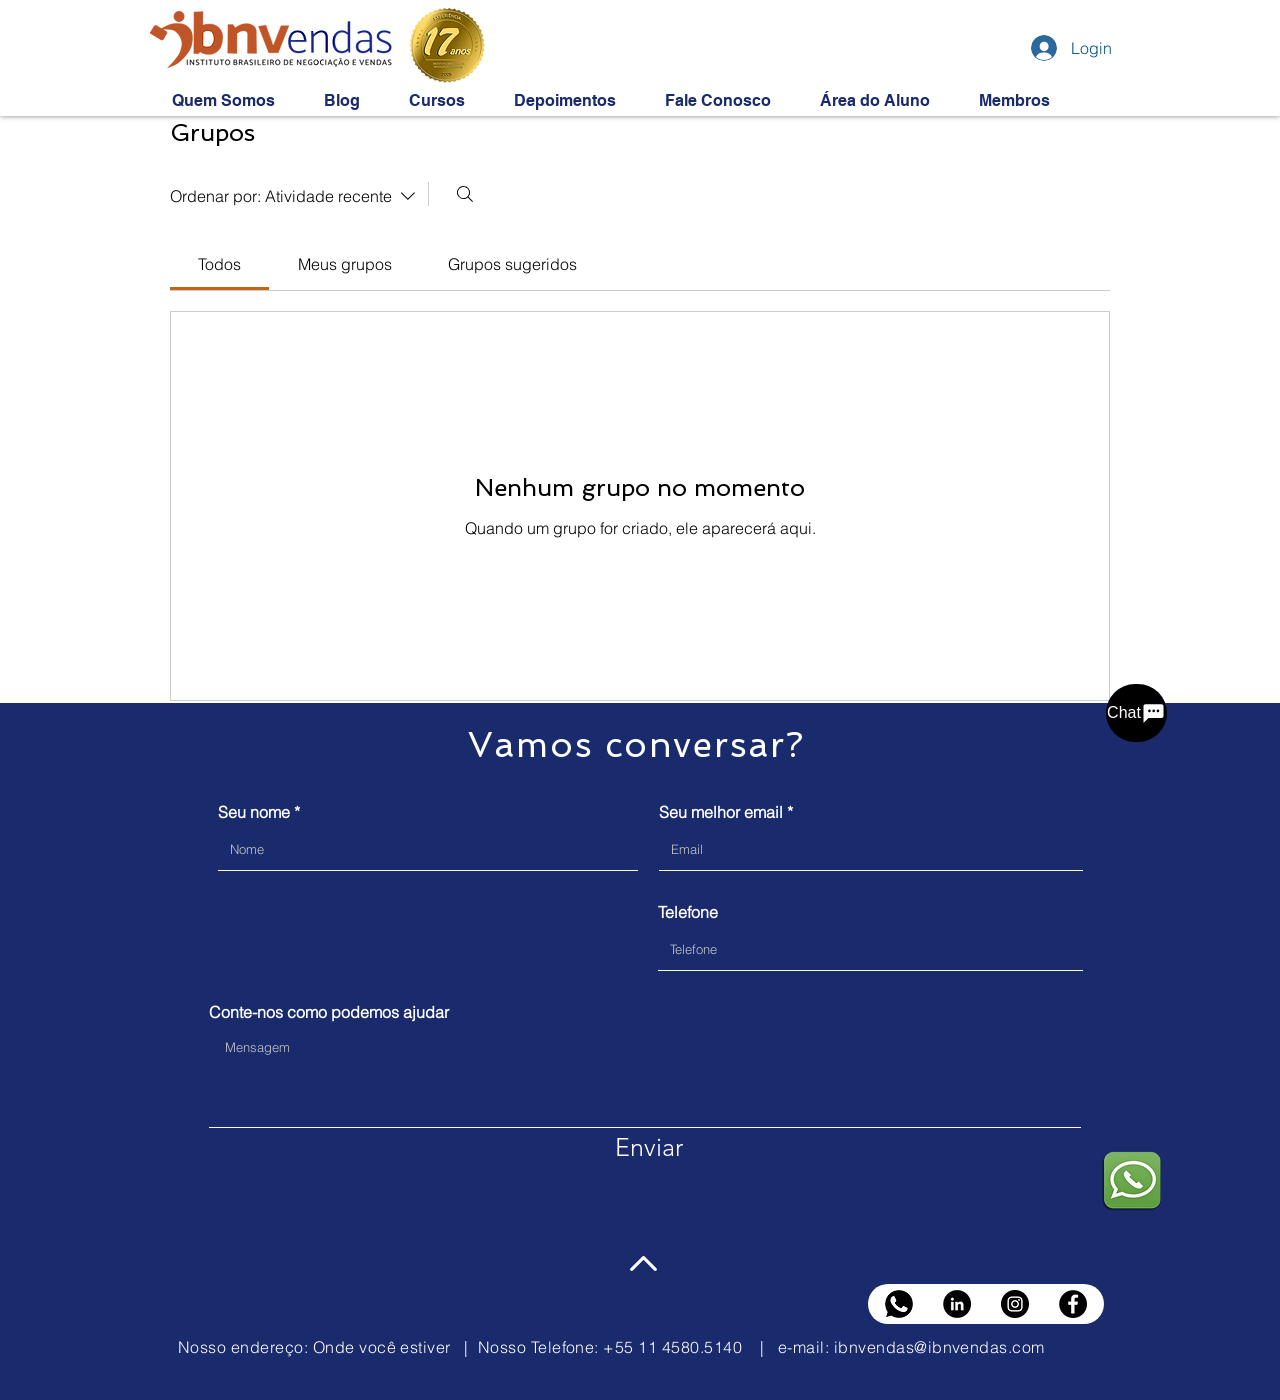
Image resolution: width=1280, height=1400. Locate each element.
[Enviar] (649, 1148)
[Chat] (1136, 713)
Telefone (688, 912)
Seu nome (254, 812)
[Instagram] (1015, 1304)
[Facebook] (1073, 1304)
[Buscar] (465, 194)
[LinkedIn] (957, 1304)
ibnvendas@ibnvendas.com (939, 1347)
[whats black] (899, 1304)
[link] (219, 264)
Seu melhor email (721, 812)
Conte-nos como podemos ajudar (329, 1012)
